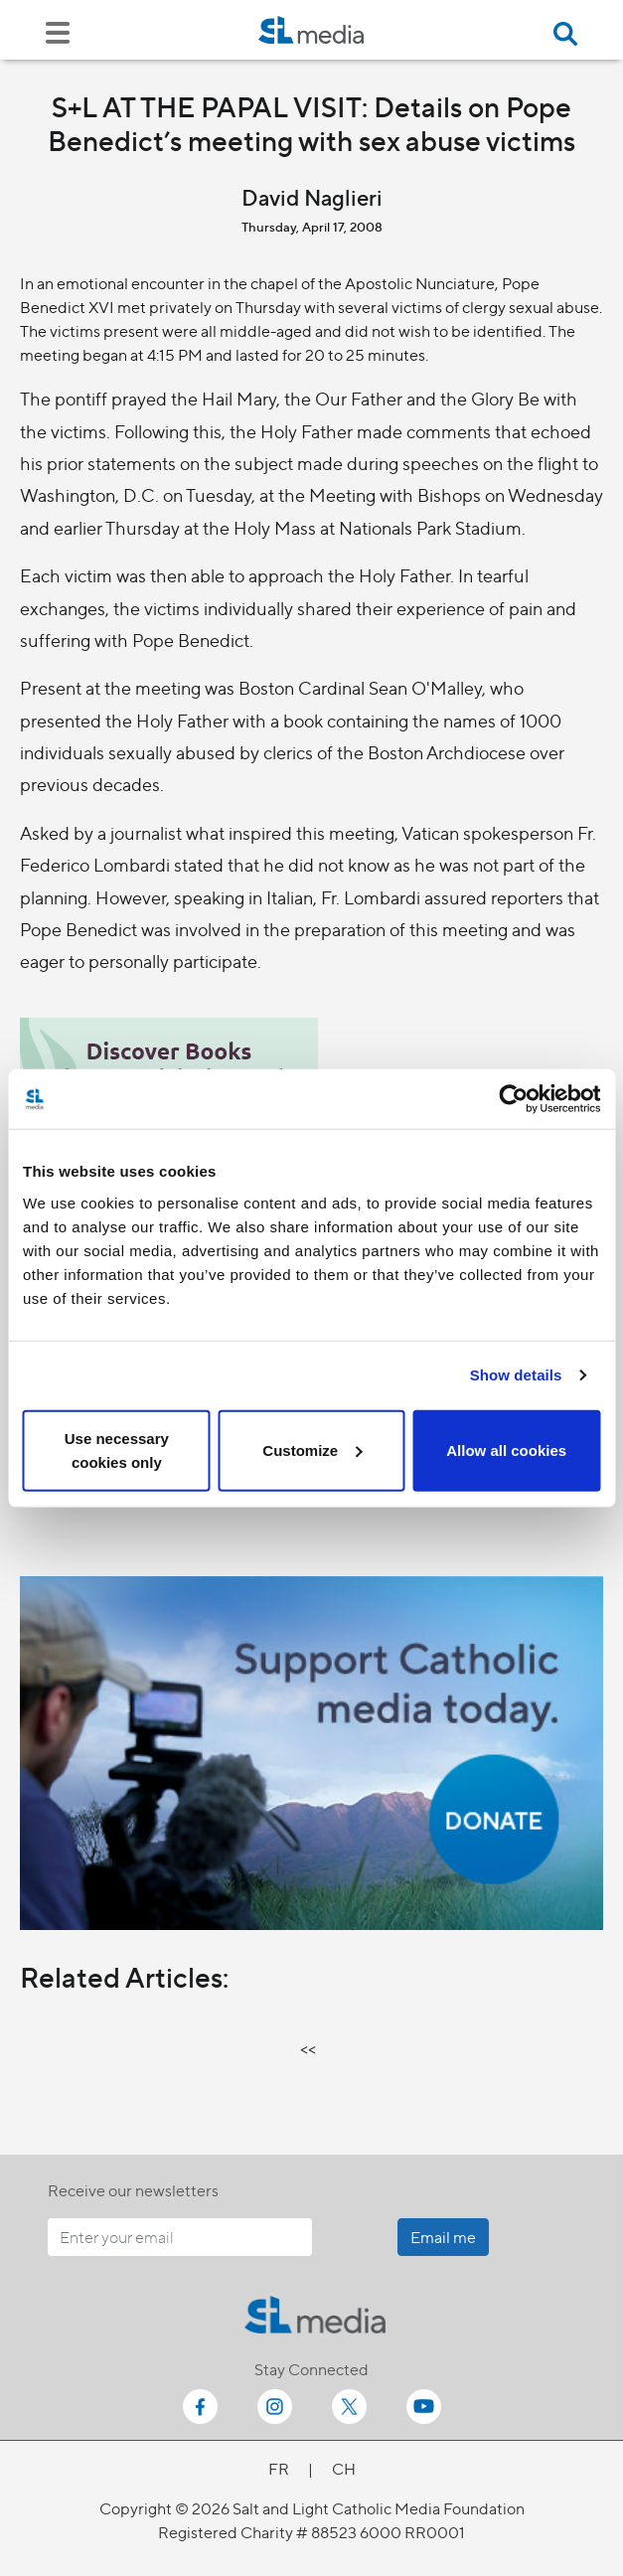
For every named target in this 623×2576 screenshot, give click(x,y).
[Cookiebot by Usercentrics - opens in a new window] (513, 1099)
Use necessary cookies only (117, 1449)
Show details (516, 1375)
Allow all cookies (506, 1449)
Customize (312, 1449)
